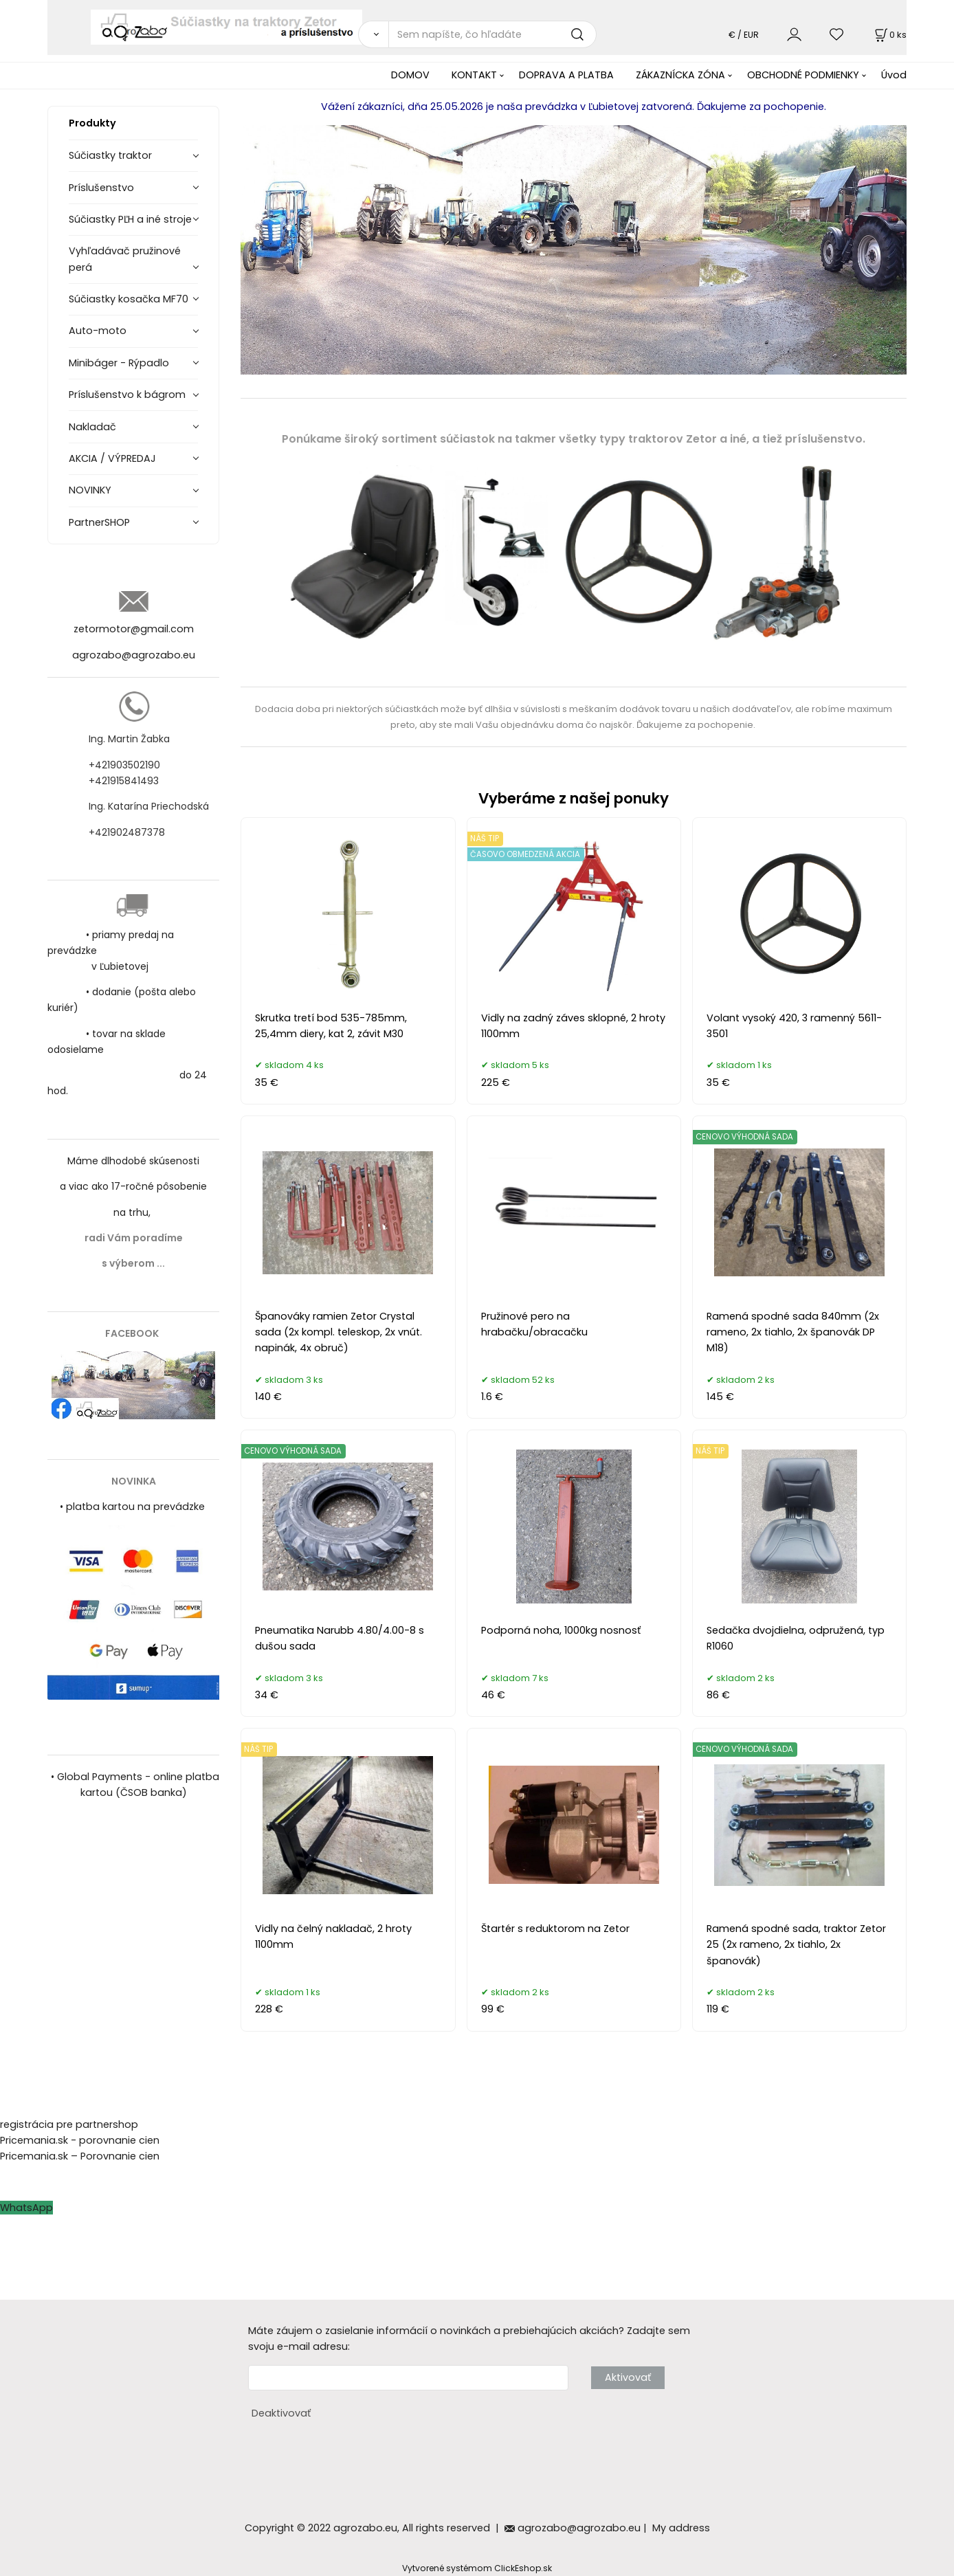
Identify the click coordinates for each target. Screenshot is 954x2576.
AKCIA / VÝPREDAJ (112, 458)
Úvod (894, 75)
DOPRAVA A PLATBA (566, 75)
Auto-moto (97, 330)
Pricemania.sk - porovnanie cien (79, 2140)
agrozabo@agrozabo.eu (133, 655)
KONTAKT (474, 75)
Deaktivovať (281, 2413)
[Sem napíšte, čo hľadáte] (492, 34)
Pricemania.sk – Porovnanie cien (79, 2156)
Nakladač (92, 427)
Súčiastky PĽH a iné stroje (130, 219)
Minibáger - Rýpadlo (119, 363)
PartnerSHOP (99, 522)
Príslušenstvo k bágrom (127, 394)
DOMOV (410, 75)
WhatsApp (26, 2207)
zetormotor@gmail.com (134, 629)
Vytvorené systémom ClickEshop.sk (477, 2568)
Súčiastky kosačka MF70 (128, 299)
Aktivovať (628, 2377)
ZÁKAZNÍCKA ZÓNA (680, 75)
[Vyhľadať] (373, 34)
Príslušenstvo (101, 188)
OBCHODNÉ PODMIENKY (803, 75)
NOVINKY (90, 490)
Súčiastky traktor (110, 155)
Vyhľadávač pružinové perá (125, 259)
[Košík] (889, 34)
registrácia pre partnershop (69, 2124)
